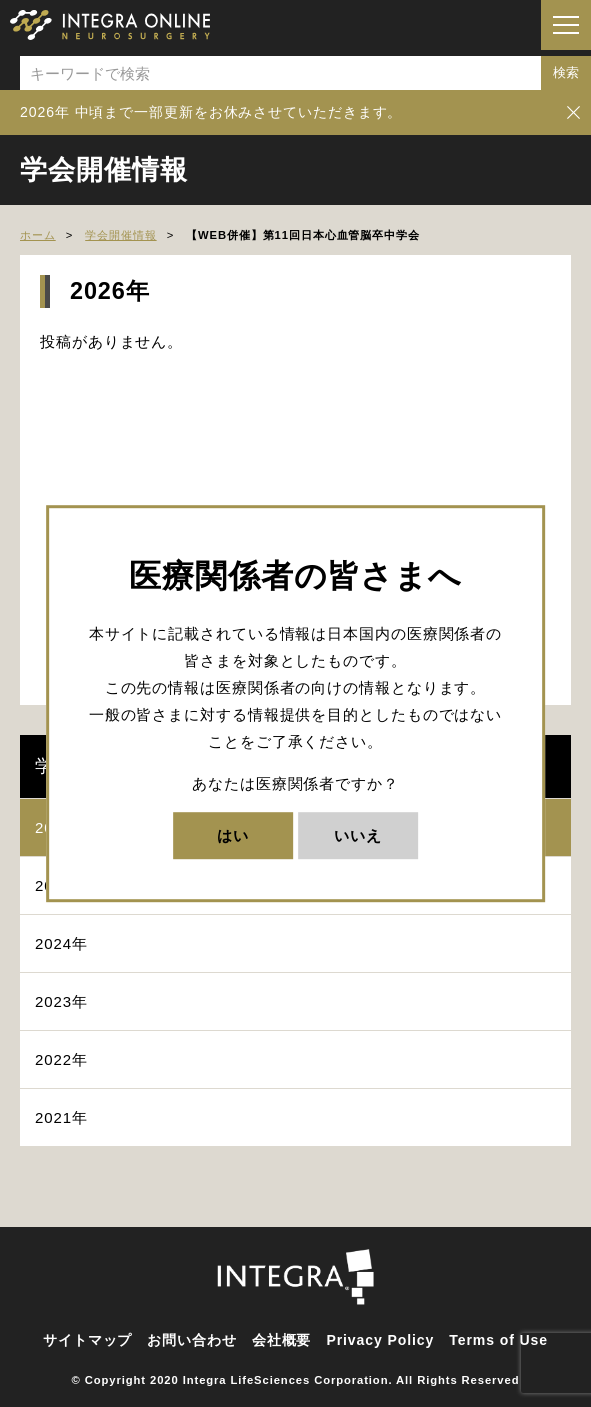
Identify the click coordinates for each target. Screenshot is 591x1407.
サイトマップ (87, 1340)
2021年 (61, 1117)
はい (233, 835)
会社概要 (282, 1340)
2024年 (61, 943)
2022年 (61, 1059)
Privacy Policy (380, 1340)
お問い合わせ (191, 1340)
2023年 (61, 1001)
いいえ (358, 835)
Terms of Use (498, 1340)
